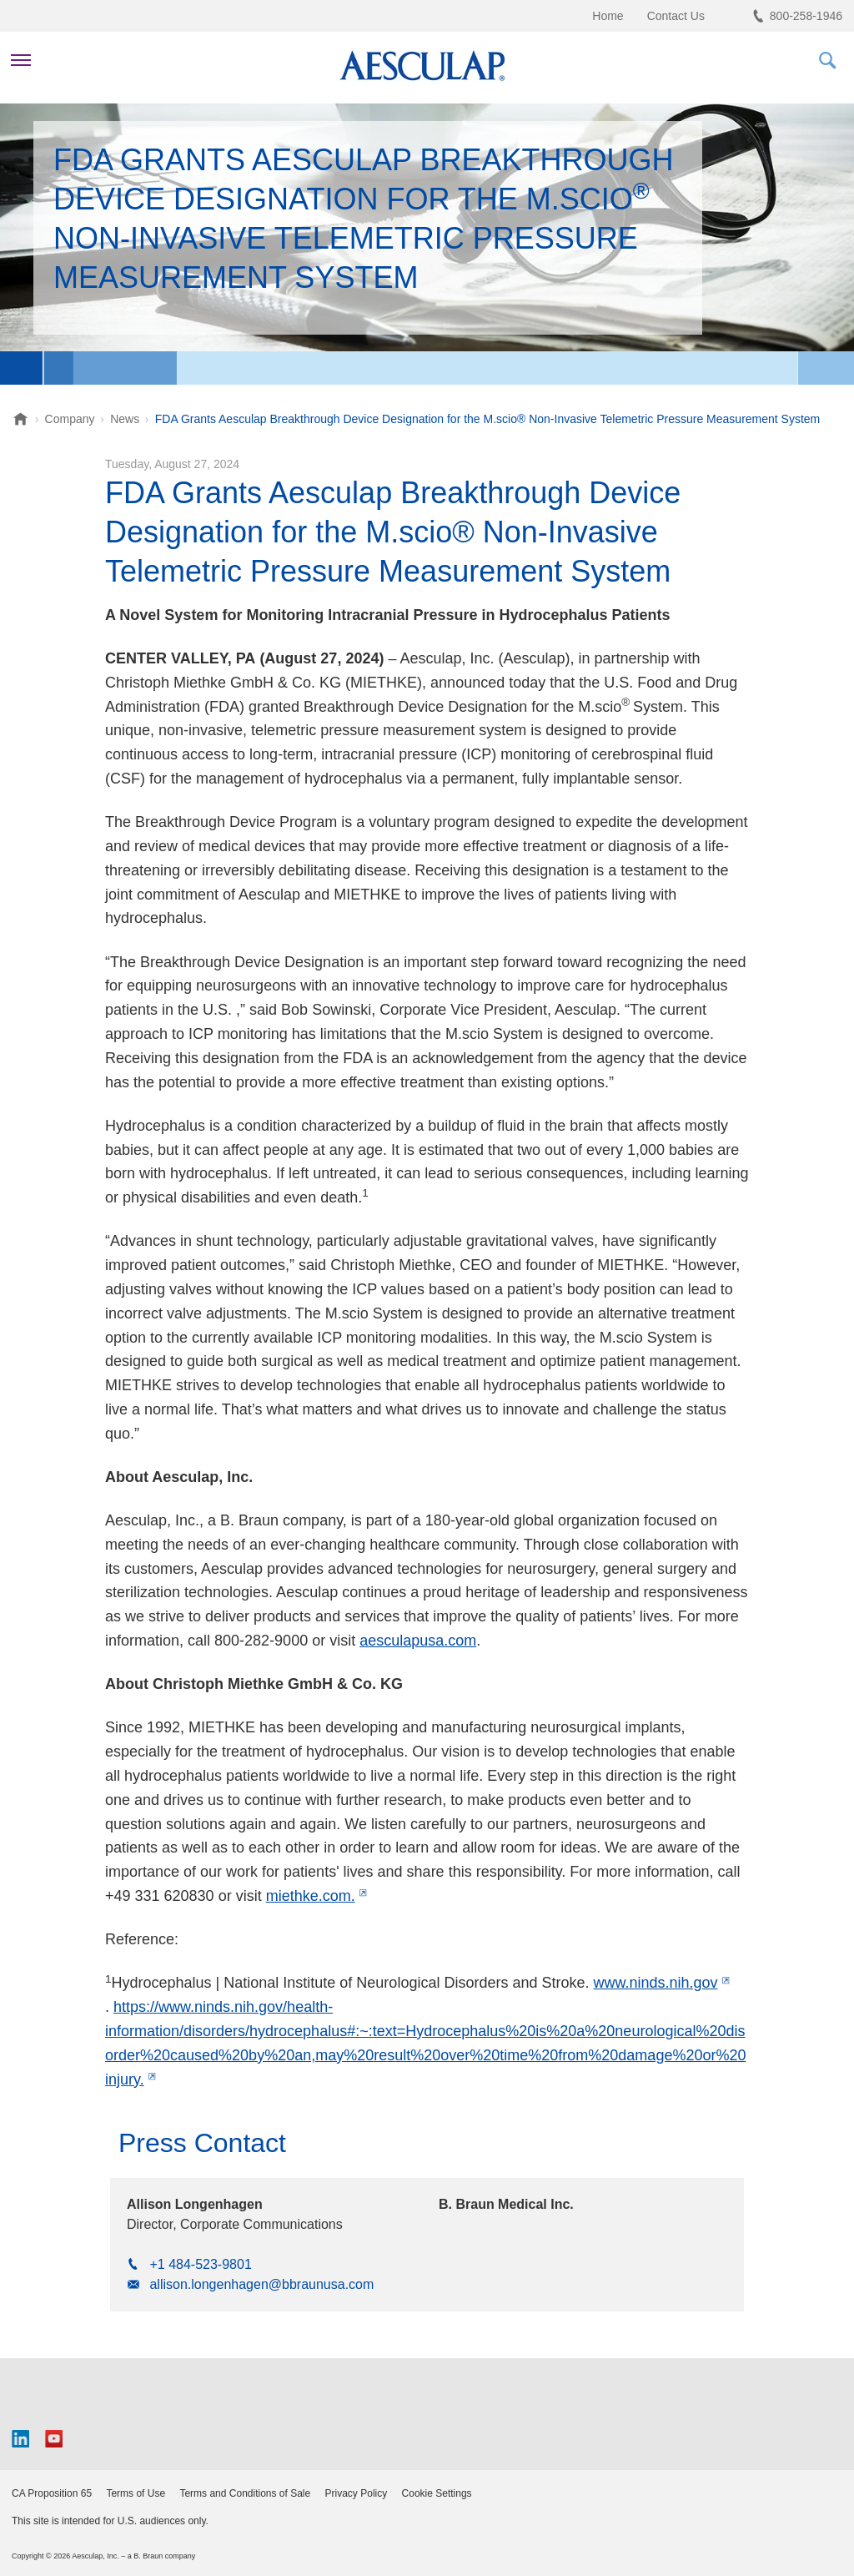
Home (607, 16)
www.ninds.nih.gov (655, 1982)
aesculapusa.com (417, 1640)
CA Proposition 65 (52, 2493)
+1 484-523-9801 (200, 2264)
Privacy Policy (356, 2493)
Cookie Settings (437, 2493)
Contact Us (676, 16)
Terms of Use (135, 2493)
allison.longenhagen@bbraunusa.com (261, 2284)
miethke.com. (310, 1896)
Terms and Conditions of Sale (244, 2493)
